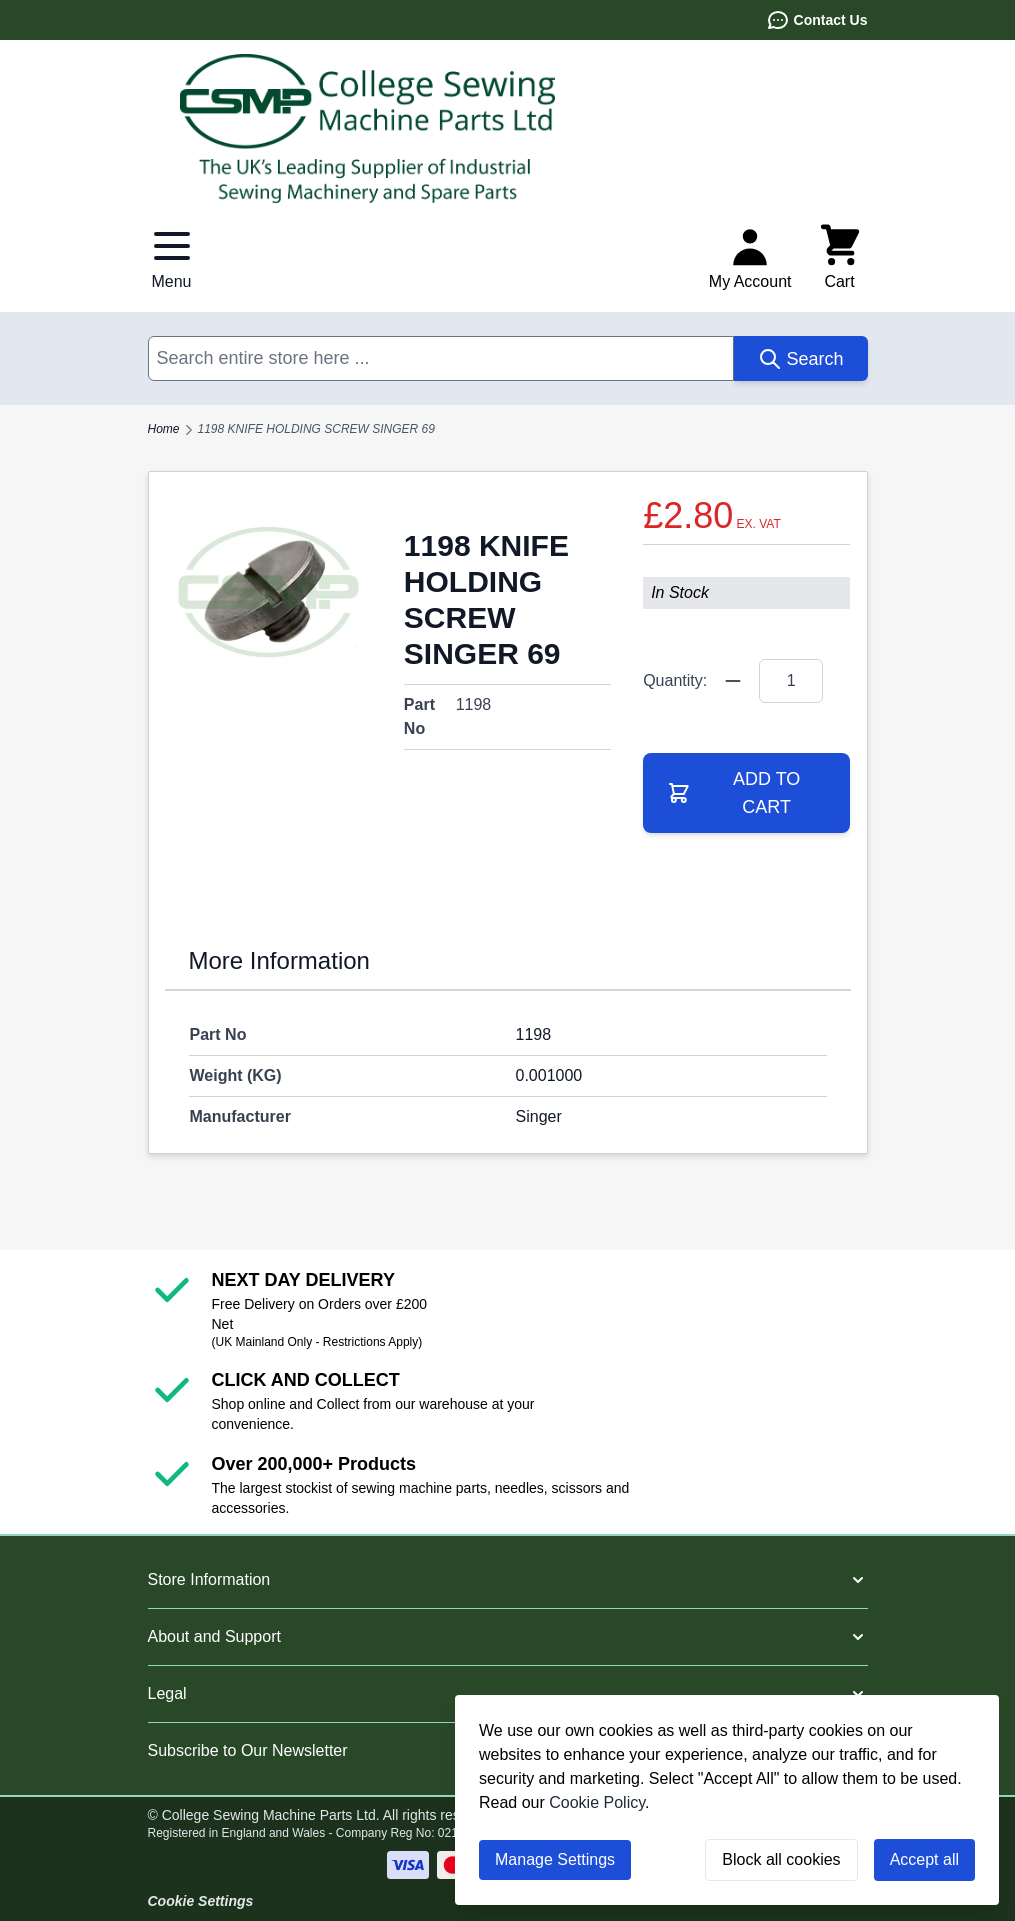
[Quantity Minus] (733, 681)
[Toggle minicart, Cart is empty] (840, 258)
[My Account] (750, 258)
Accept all (924, 1859)
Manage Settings (555, 1859)
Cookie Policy (597, 1802)
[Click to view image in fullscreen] (268, 591)
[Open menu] (172, 258)
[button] (508, 1580)
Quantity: (675, 680)
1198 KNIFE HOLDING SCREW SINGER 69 (316, 429)
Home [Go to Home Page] (164, 429)
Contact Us (817, 20)
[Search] (800, 358)
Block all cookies (781, 1859)
